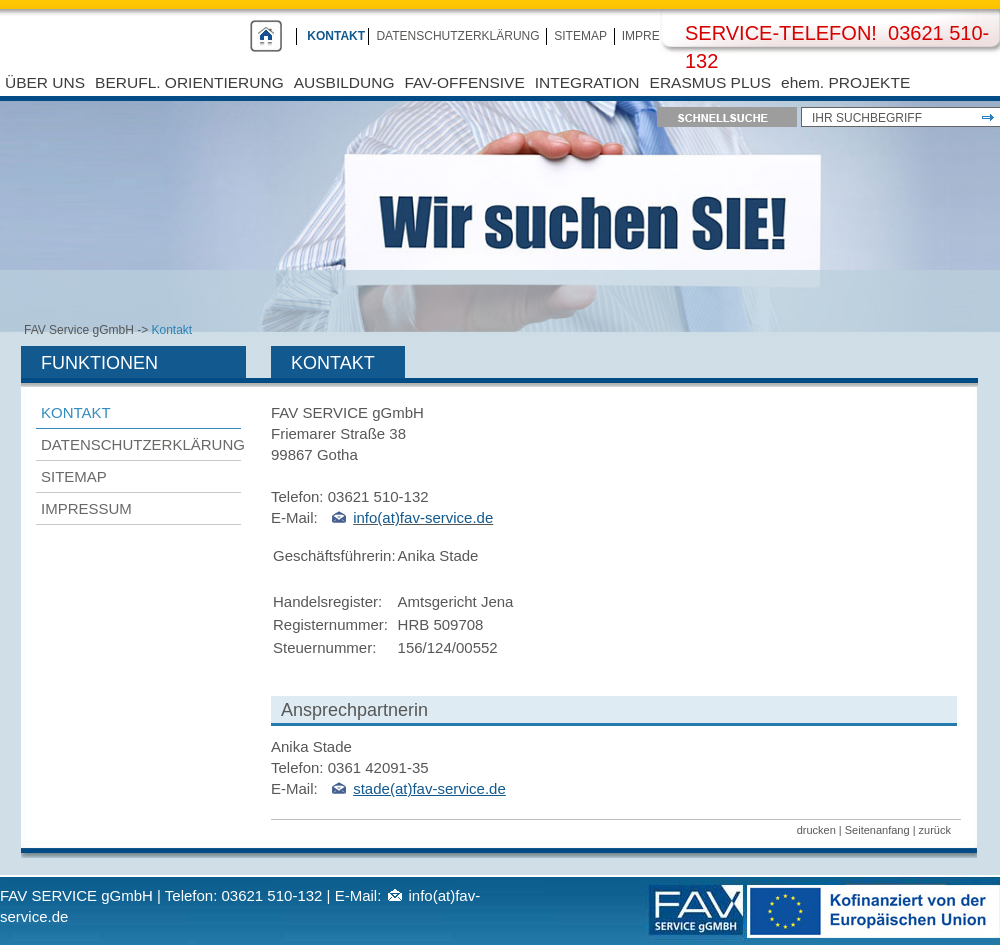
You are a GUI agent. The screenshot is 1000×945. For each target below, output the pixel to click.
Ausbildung (344, 82)
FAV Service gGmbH (79, 330)
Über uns (45, 82)
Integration (587, 82)
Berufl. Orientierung (189, 82)
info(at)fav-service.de (423, 517)
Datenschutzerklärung (457, 36)
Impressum (658, 36)
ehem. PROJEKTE (845, 82)
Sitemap (580, 36)
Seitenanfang (877, 830)
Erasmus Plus (710, 82)
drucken (816, 830)
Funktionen (99, 363)
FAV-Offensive (465, 82)
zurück (935, 830)
